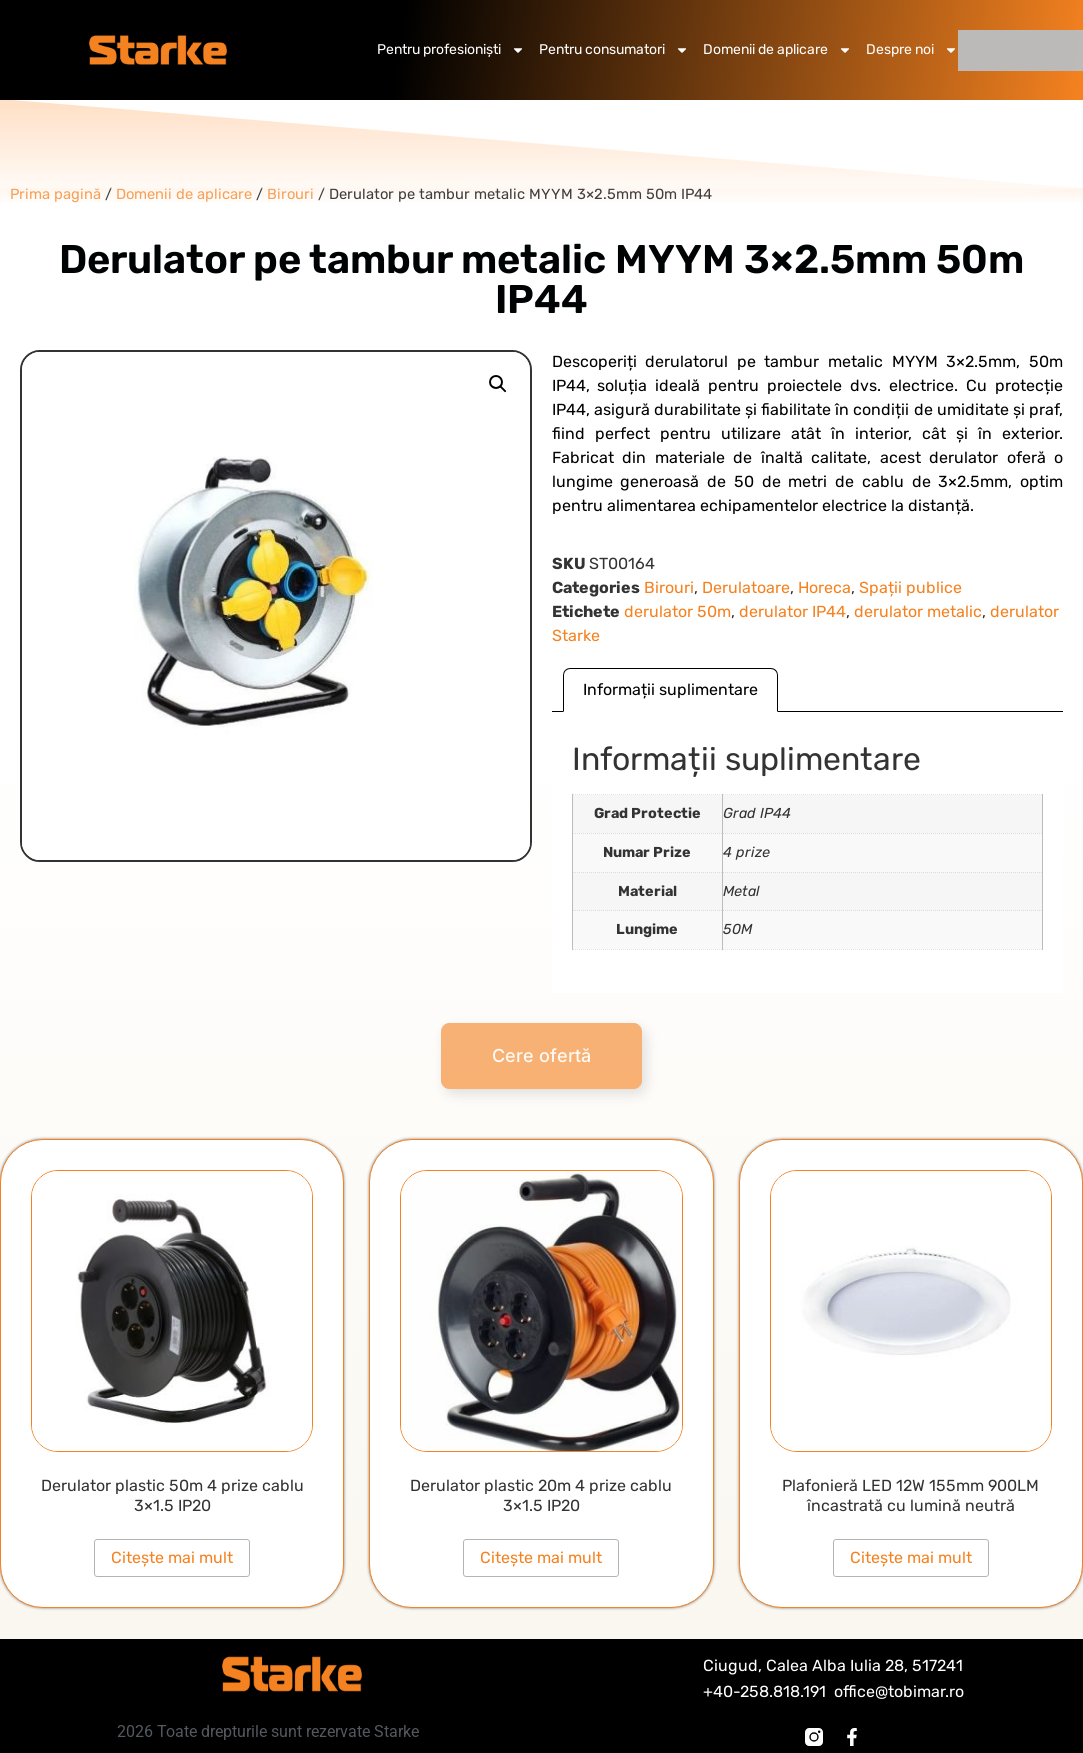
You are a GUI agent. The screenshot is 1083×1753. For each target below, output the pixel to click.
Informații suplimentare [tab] (670, 689)
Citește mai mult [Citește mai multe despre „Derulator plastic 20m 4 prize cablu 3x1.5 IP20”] (541, 1557)
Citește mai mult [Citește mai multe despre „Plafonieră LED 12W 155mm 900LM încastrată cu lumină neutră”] (911, 1557)
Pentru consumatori (614, 50)
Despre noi (912, 50)
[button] (498, 384)
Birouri (669, 587)
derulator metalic (918, 611)
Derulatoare (746, 587)
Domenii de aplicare (777, 50)
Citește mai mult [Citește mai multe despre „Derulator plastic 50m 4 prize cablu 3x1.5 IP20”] (172, 1557)
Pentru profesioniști (451, 50)
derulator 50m (677, 611)
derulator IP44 (792, 611)
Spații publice (910, 587)
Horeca (824, 587)
